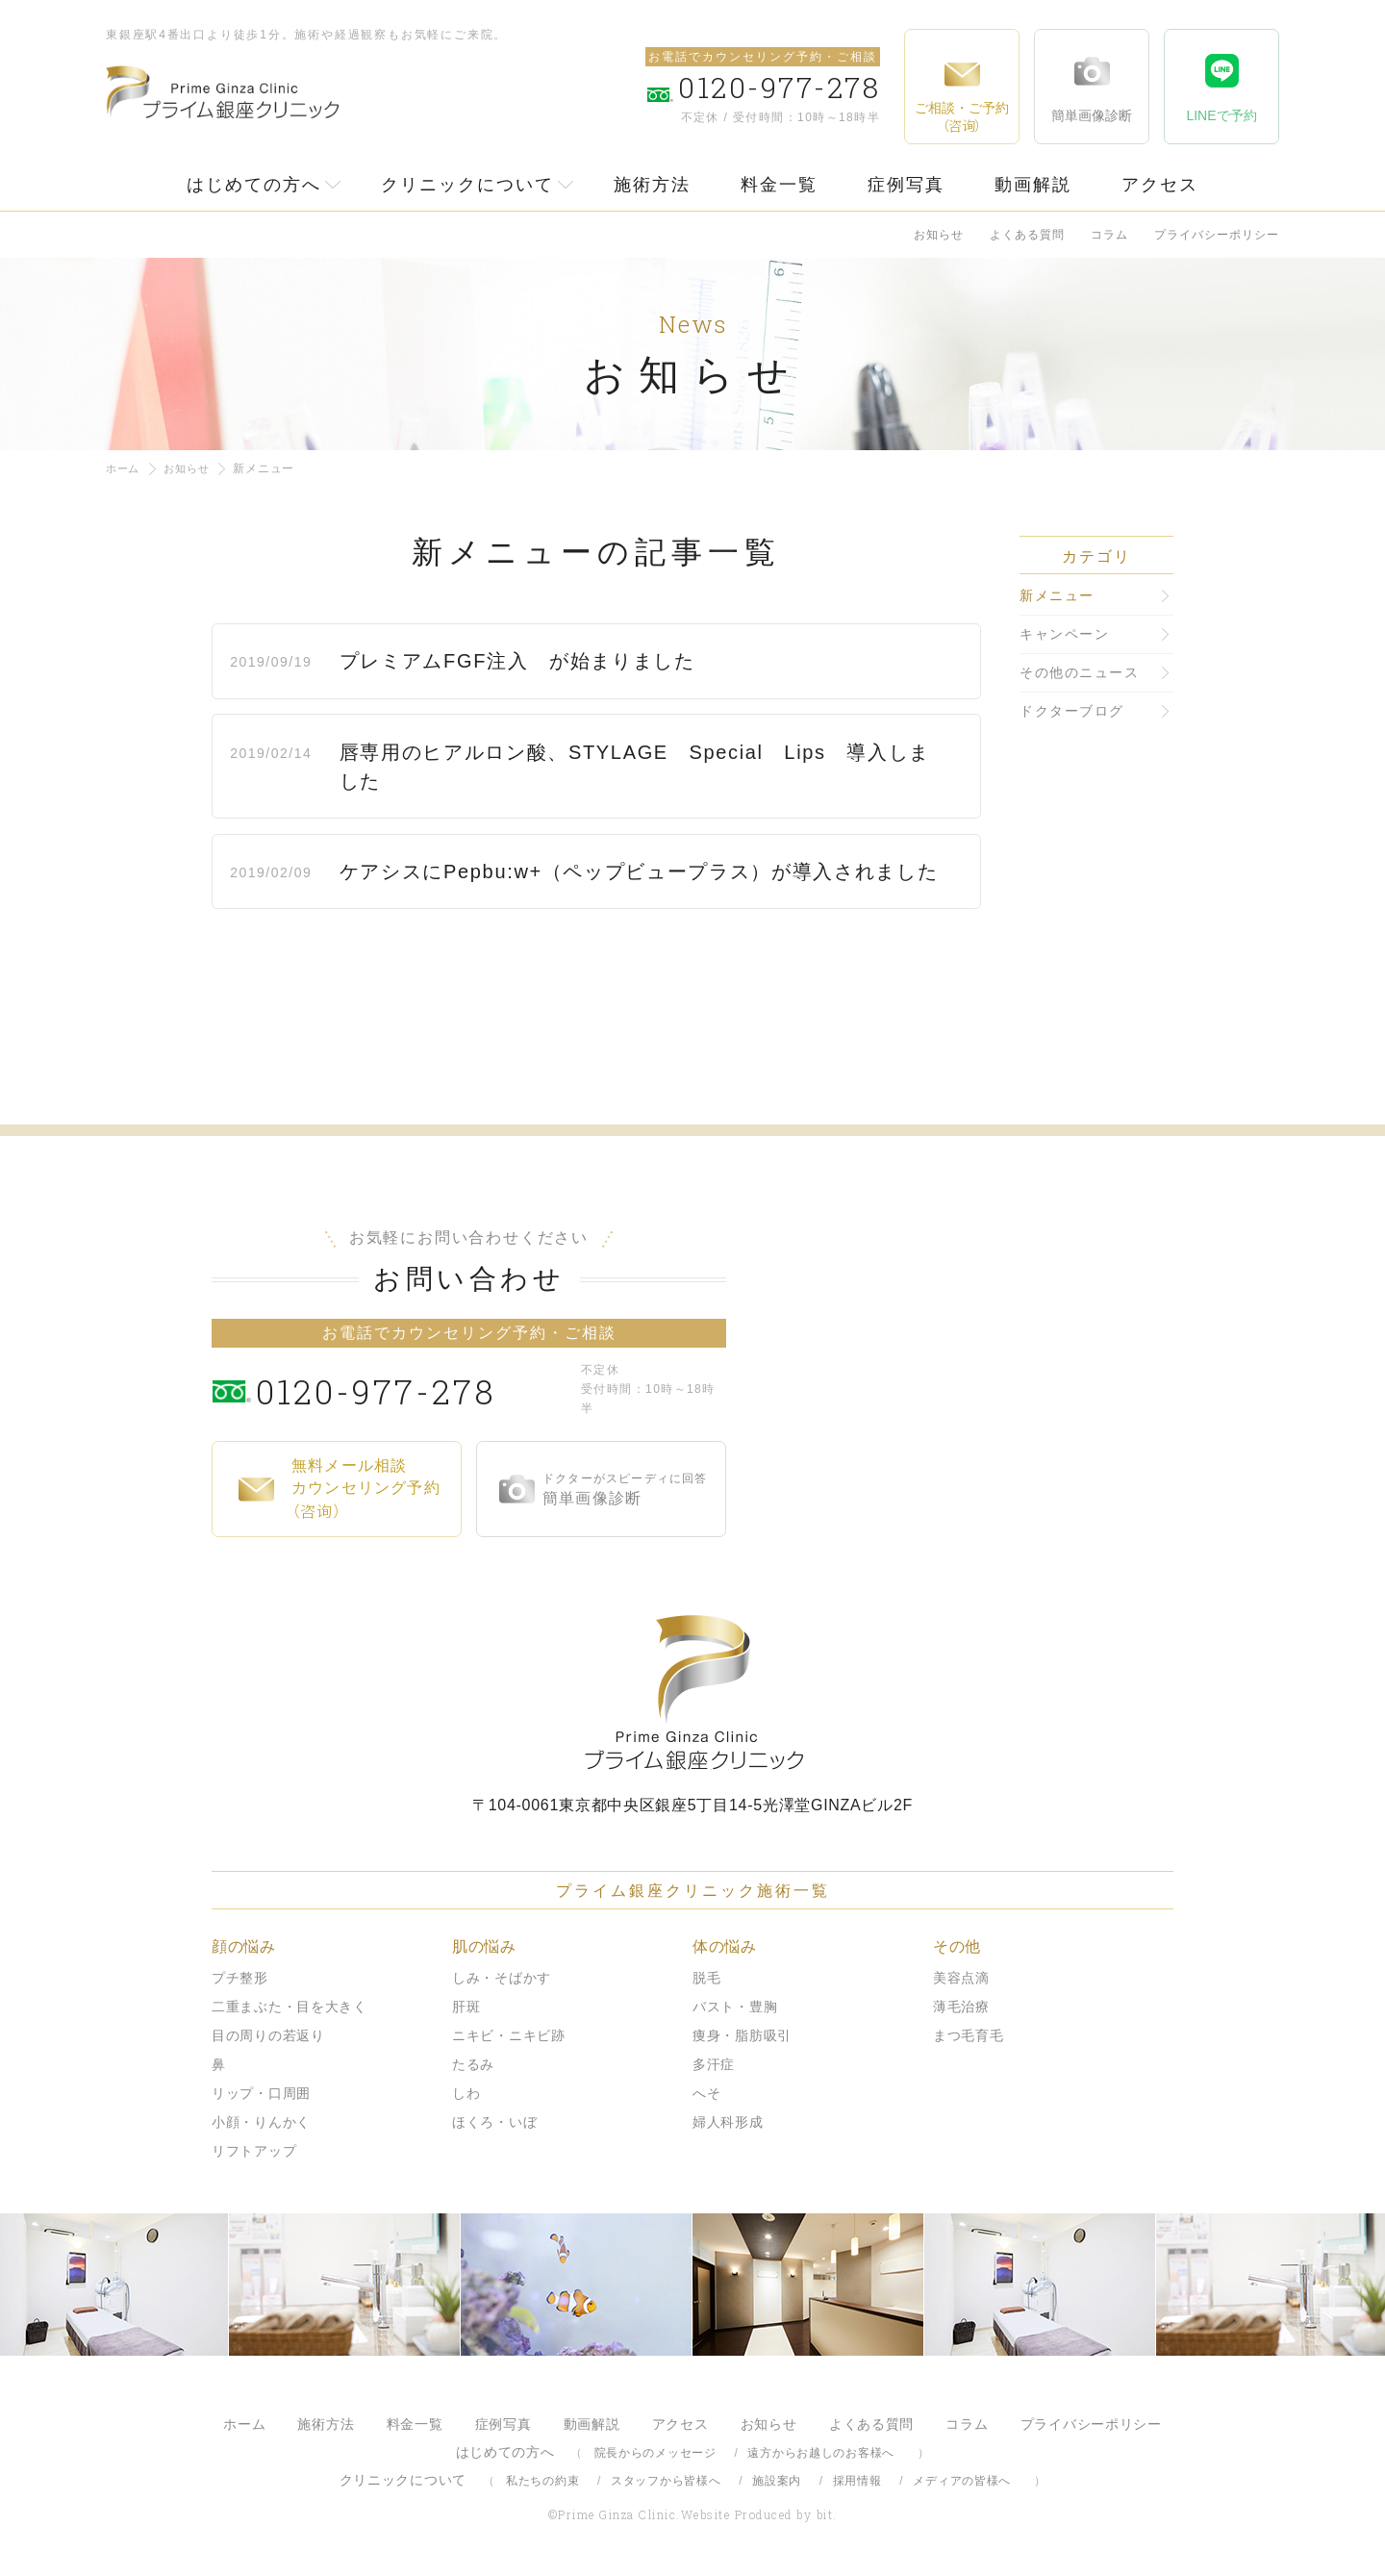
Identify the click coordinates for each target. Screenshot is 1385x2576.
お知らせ (939, 234)
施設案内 (776, 2481)
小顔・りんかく (261, 2122)
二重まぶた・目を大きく (289, 2006)
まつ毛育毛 (968, 2035)
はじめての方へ (254, 184)
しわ (466, 2093)
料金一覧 (779, 184)
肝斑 (466, 2006)
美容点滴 (961, 1977)
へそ (706, 2093)
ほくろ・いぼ (494, 2122)
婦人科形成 (728, 2122)
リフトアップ (254, 2151)
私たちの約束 (542, 2481)
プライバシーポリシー (1216, 234)
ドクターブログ (1072, 711)
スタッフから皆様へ (665, 2481)
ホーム (124, 468)
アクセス (1159, 184)
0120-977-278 (414, 1389)
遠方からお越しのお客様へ (820, 2453)
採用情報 (857, 2481)
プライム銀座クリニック (692, 1692)
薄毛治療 (961, 2006)
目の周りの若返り (268, 2035)
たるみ (473, 2064)
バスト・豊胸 (734, 2006)
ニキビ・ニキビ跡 (509, 2035)
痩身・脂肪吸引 (742, 2035)
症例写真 (906, 184)
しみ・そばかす (501, 1977)
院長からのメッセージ (655, 2453)
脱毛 (706, 1977)
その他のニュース (1079, 672)
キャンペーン (1064, 634)
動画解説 (1033, 184)
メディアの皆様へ (962, 2481)
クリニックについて (467, 184)
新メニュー (1057, 595)
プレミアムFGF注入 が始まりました (523, 661)
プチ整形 (240, 1977)
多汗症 (713, 2064)
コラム (1109, 234)
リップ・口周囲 (261, 2093)
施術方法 (652, 184)
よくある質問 (1027, 234)
